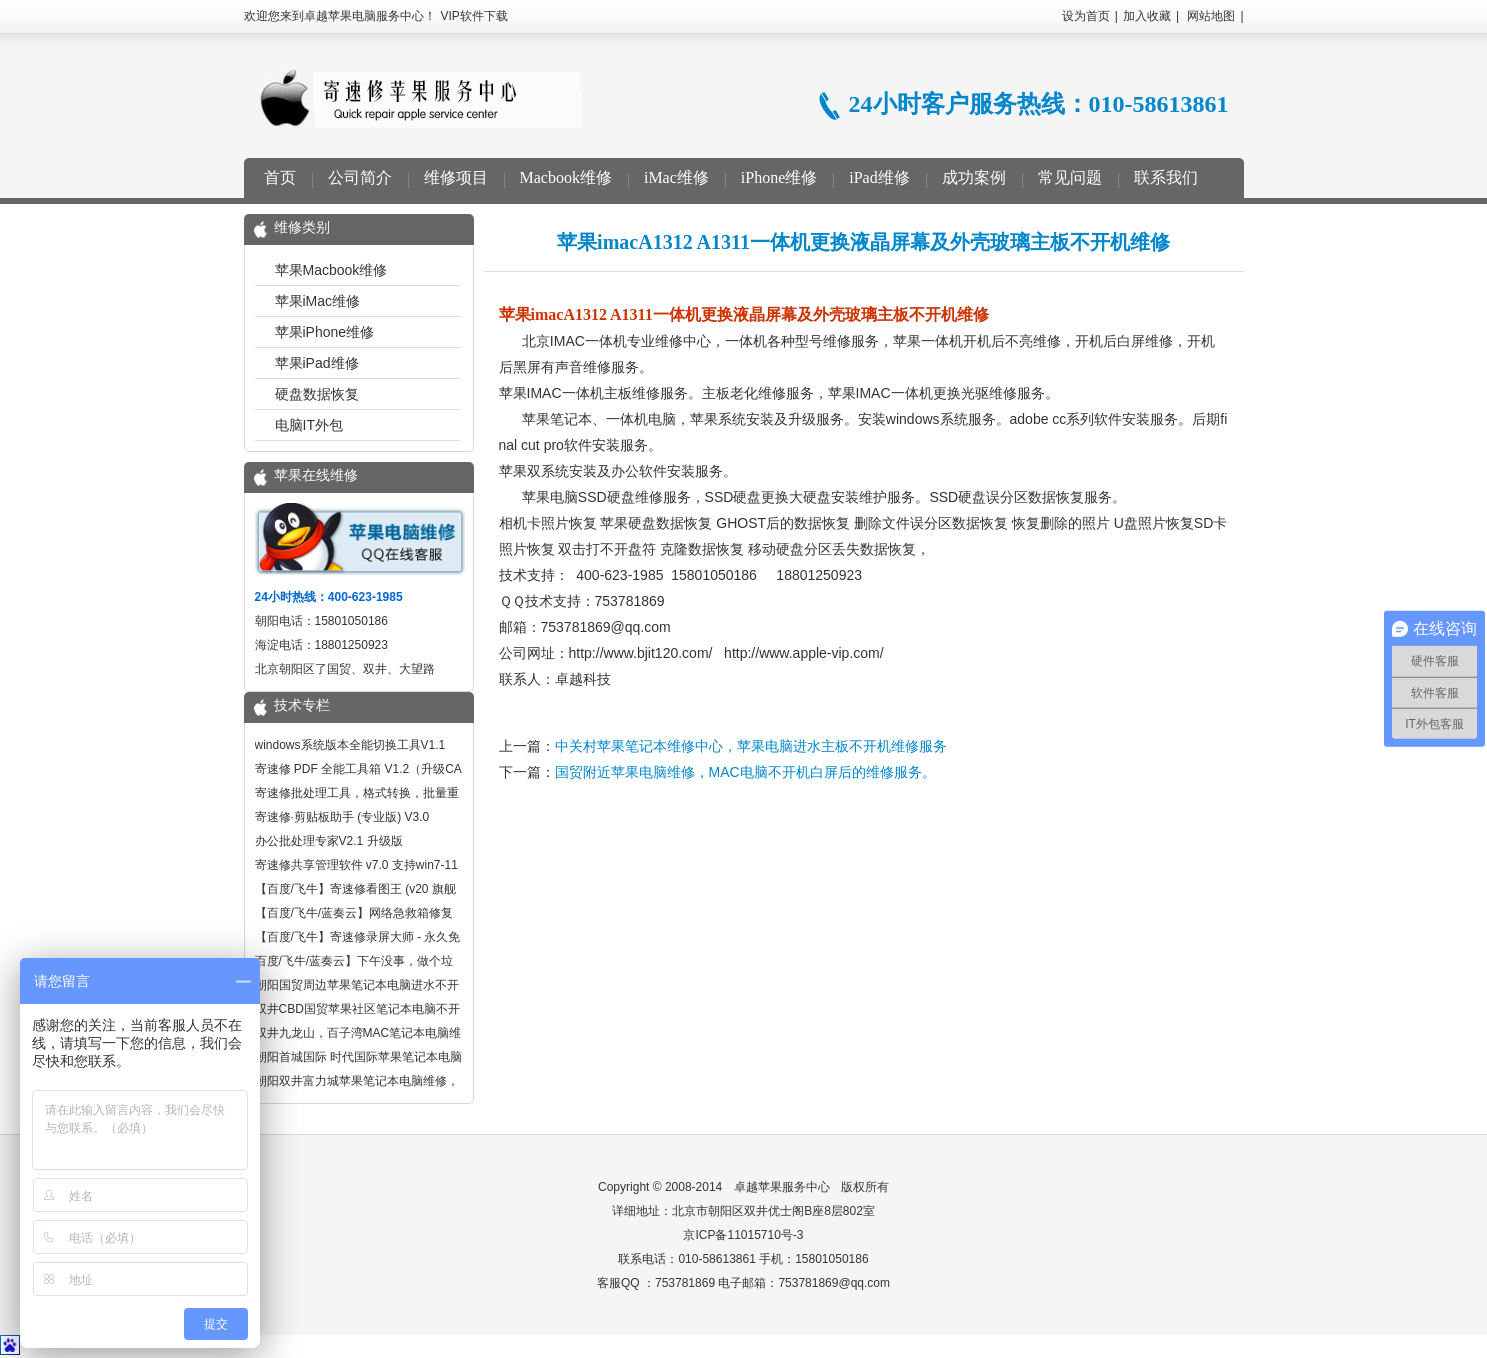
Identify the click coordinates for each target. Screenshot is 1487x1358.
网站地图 (1211, 16)
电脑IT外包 (309, 425)
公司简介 (360, 177)
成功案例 (974, 177)
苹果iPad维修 (317, 363)
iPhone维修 (779, 177)
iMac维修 (676, 177)
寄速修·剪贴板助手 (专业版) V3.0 (342, 817)
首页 (280, 177)
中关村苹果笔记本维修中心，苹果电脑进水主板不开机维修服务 (751, 746)
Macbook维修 (566, 177)
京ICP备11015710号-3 (743, 1235)
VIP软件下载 (474, 16)
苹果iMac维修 (318, 301)
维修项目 (456, 177)
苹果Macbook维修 (331, 270)
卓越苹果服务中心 (782, 1187)
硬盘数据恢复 (317, 394)
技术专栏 (302, 705)
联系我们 (1166, 177)
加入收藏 (1147, 16)
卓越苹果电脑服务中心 (420, 98)
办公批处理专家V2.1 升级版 (329, 841)
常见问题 (1070, 177)
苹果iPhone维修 (325, 332)
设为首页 (1086, 16)
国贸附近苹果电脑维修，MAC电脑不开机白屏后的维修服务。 (745, 772)
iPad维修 (879, 177)
